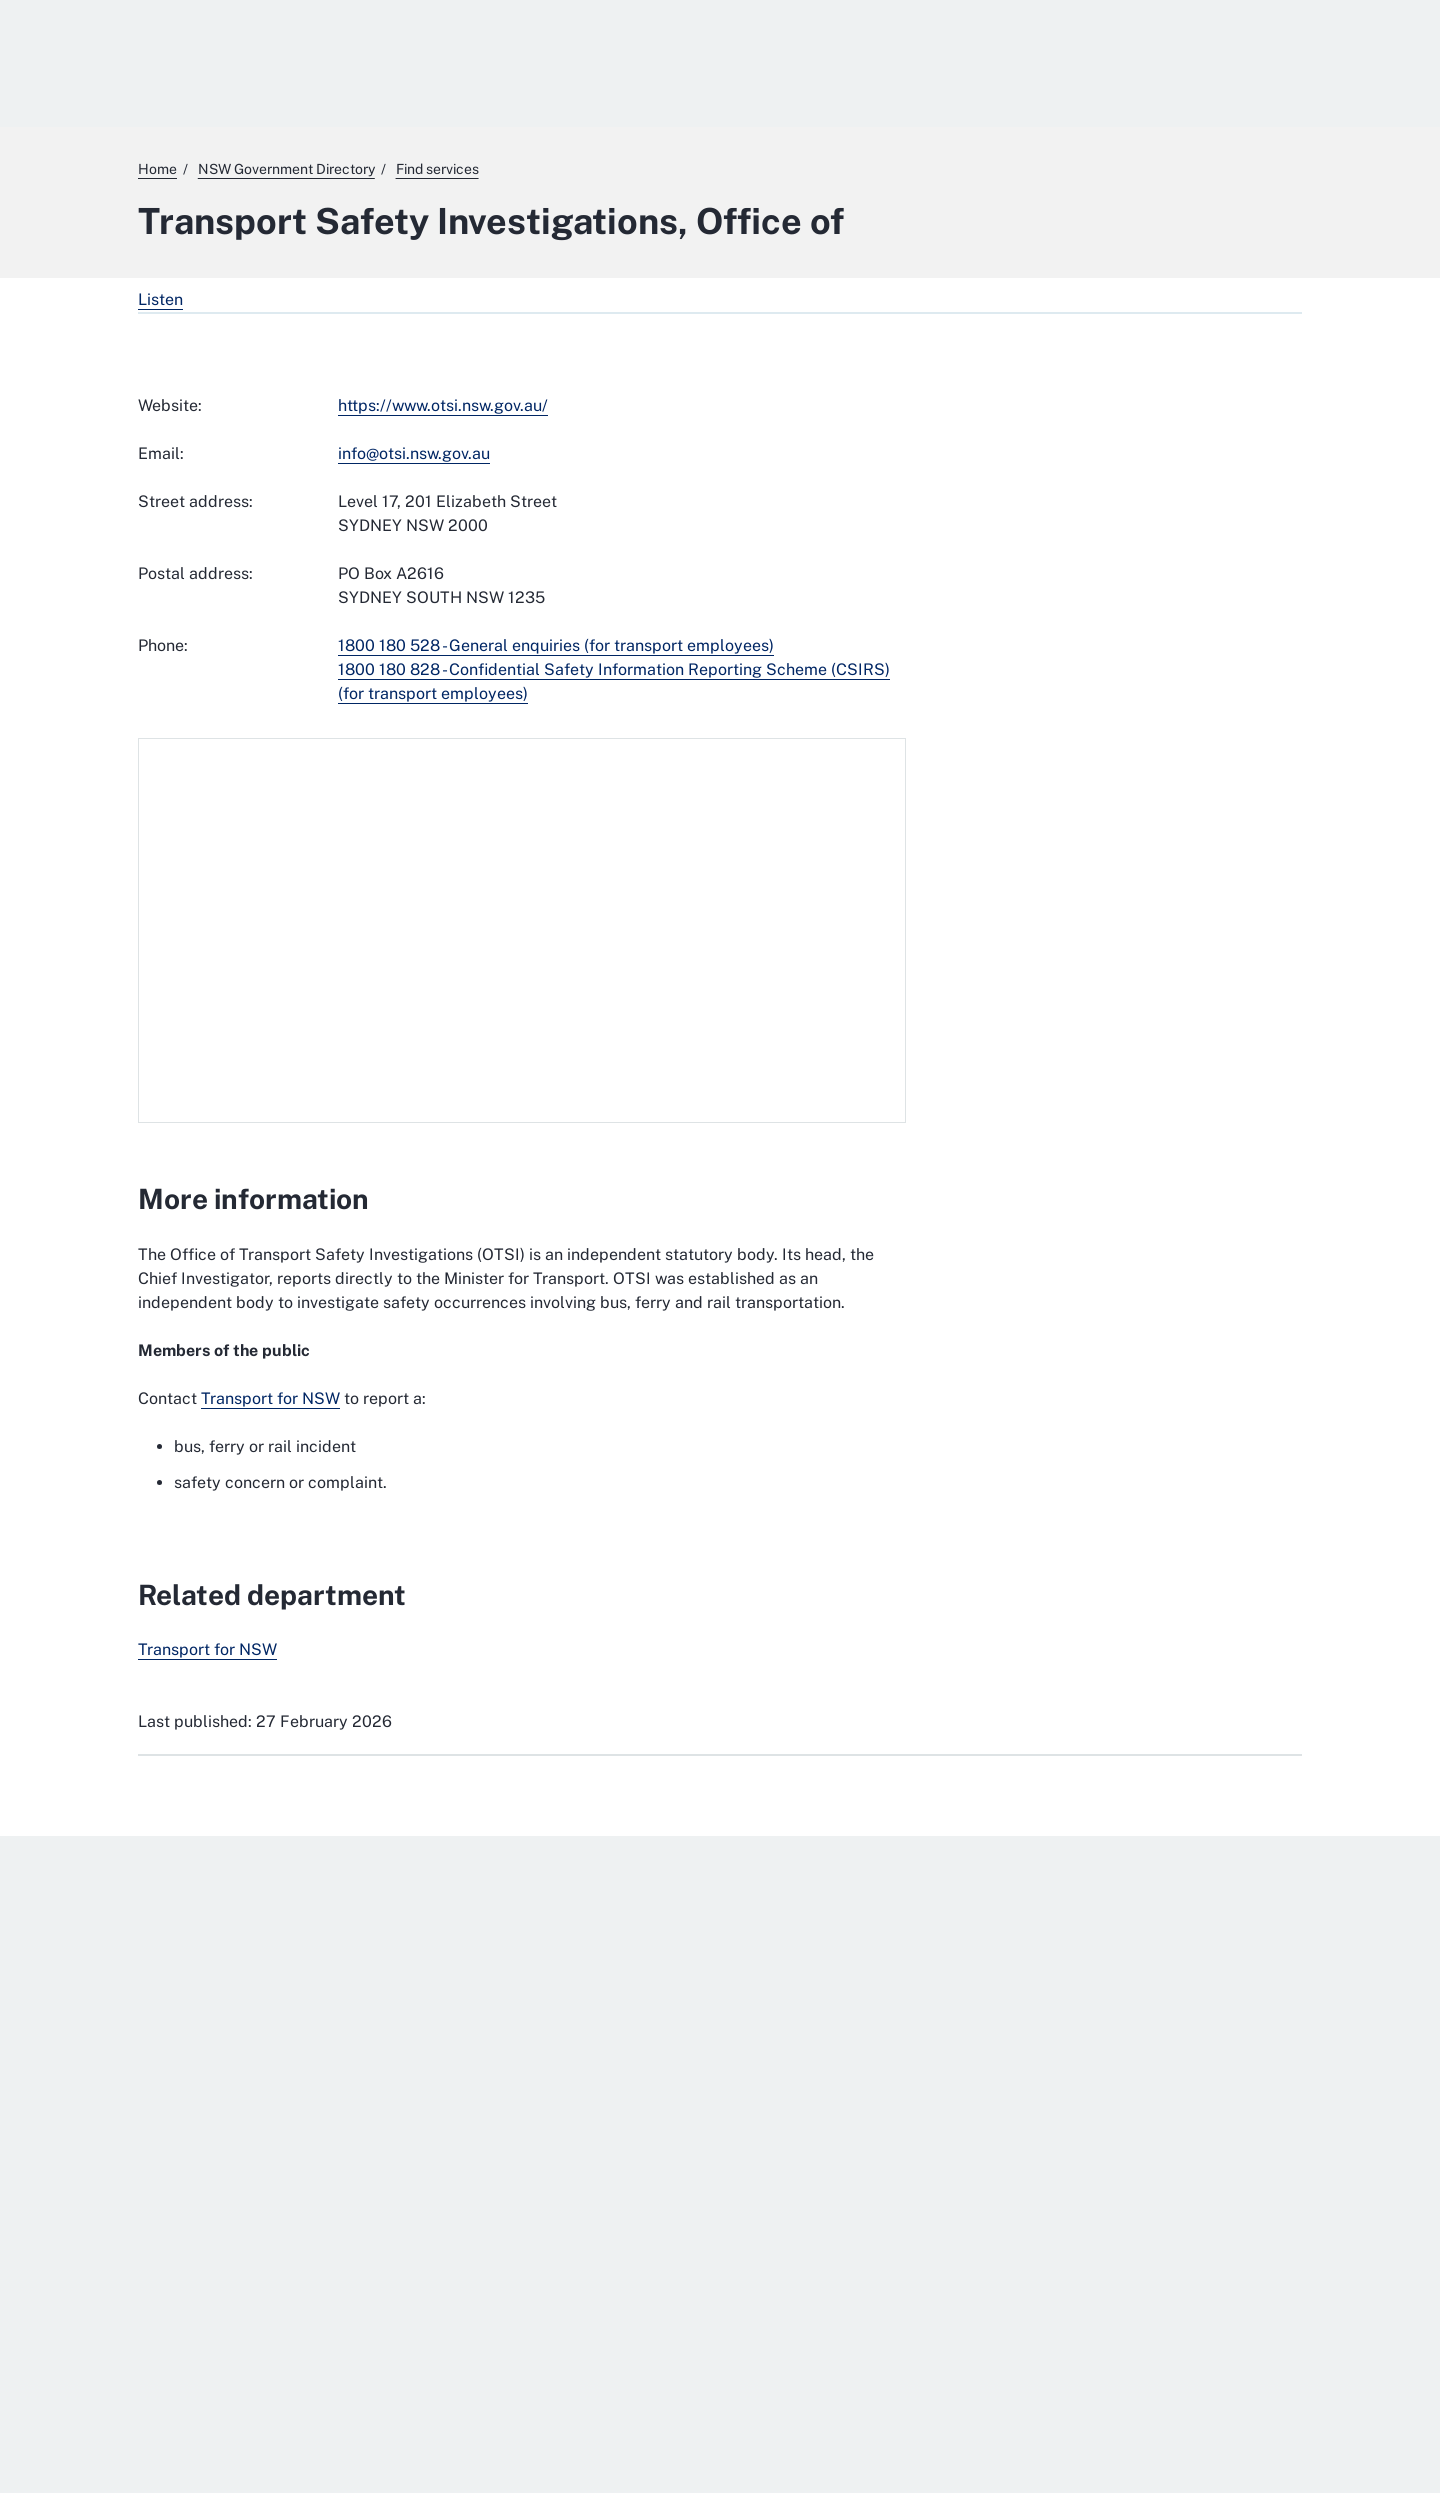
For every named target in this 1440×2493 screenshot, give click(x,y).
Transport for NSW (270, 1398)
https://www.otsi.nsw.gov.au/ (443, 405)
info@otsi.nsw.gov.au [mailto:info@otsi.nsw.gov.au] (414, 453)
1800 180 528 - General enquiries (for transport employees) (556, 645)
